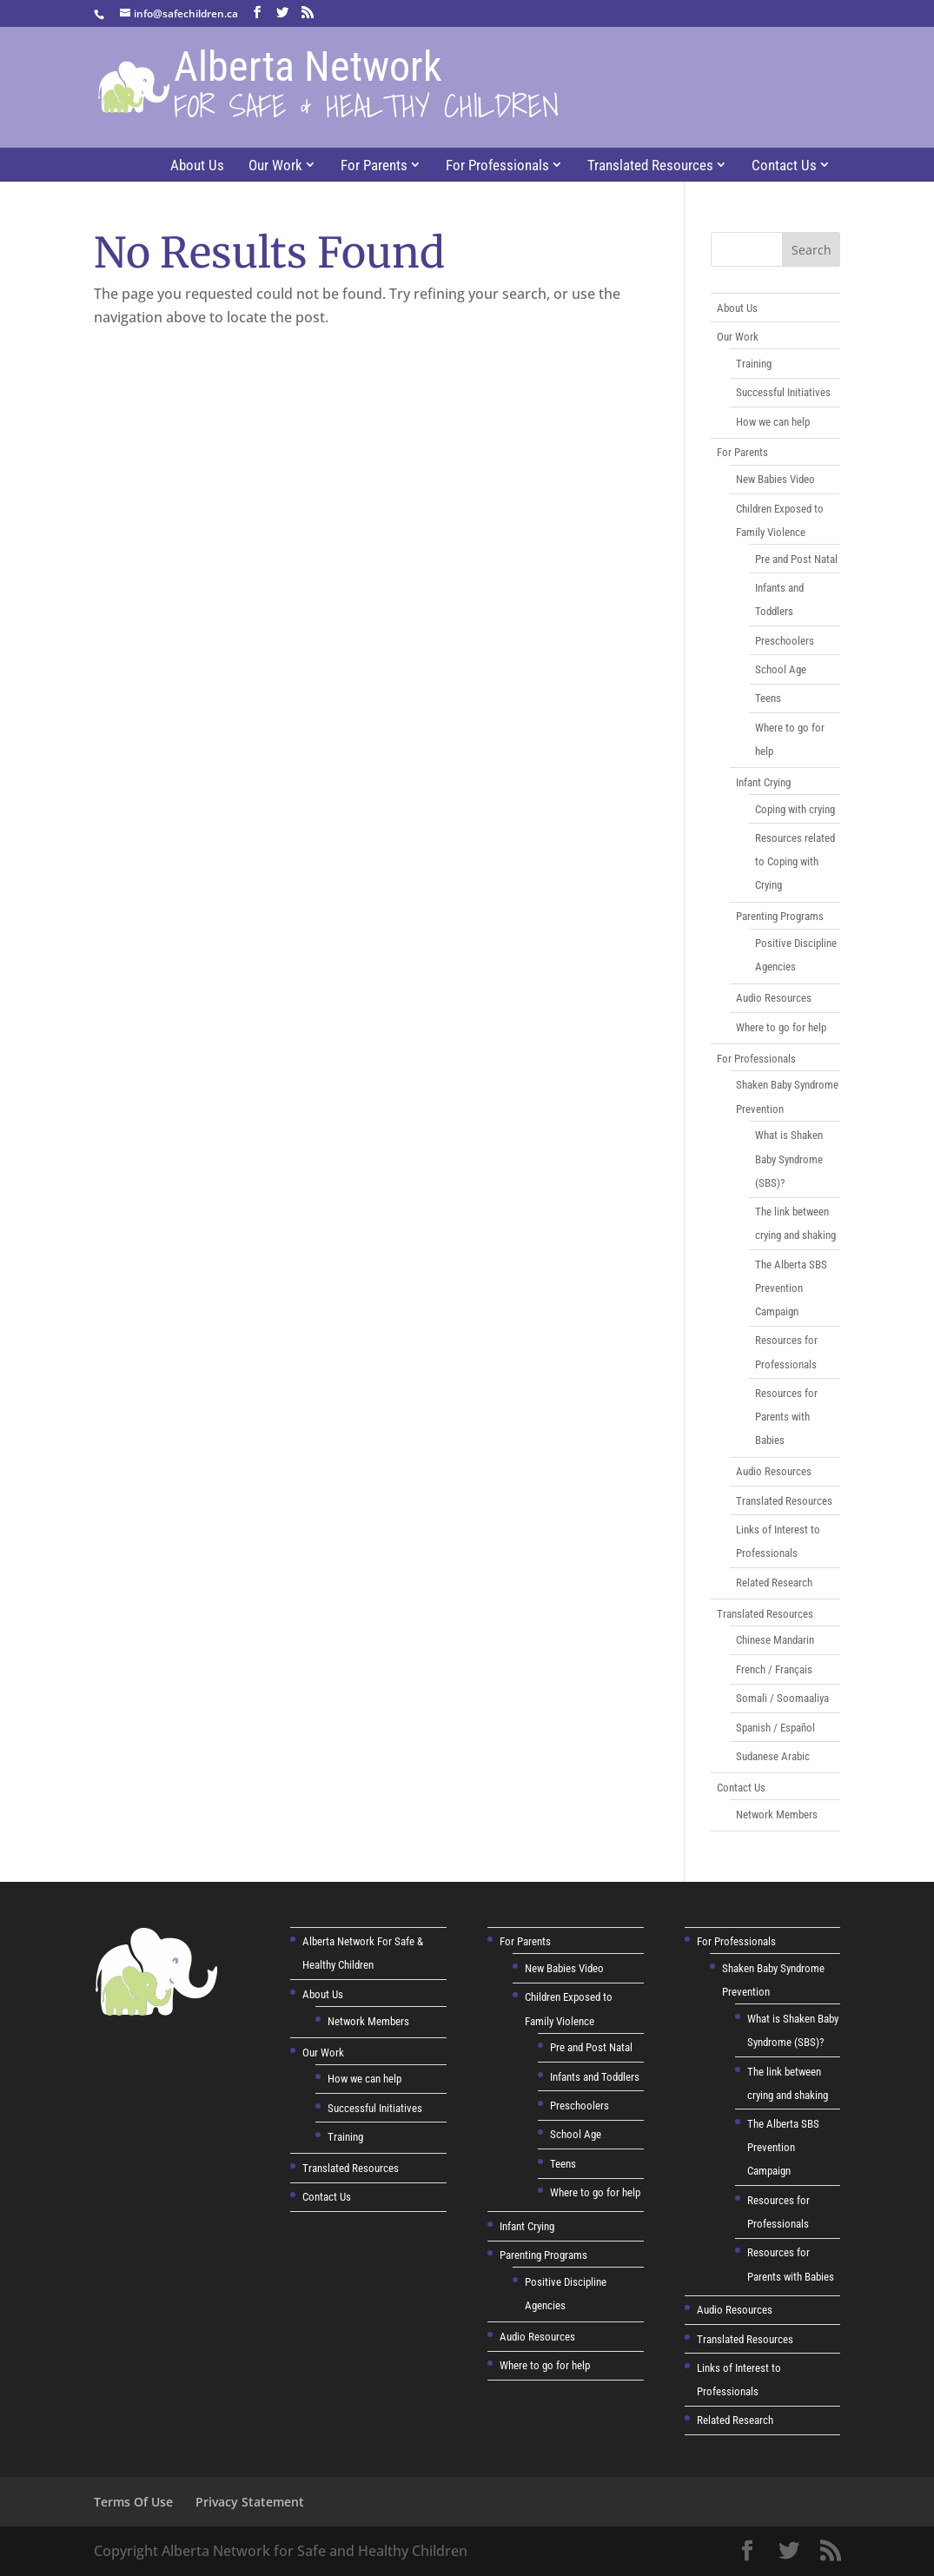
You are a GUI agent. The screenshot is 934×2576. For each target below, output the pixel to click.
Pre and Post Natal (796, 559)
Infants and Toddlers (594, 2076)
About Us (197, 165)
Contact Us (784, 165)
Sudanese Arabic (773, 1756)
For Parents (374, 165)
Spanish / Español (775, 1727)
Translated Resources (650, 165)
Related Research (774, 1582)
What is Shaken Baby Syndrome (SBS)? (789, 1159)
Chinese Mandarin (775, 1639)
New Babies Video (775, 479)
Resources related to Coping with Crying (795, 861)
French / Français (774, 1669)
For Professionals (497, 165)
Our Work (275, 165)
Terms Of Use (133, 2501)
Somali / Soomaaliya (782, 1698)
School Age (780, 669)
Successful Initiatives (783, 392)
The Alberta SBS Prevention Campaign (791, 1288)
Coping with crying (795, 809)
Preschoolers (784, 640)
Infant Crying (763, 782)
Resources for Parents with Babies (786, 1417)
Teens (768, 698)
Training (754, 363)
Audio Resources (773, 997)
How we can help (773, 421)
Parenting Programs (780, 916)
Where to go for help (781, 1027)
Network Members (777, 1814)
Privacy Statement (249, 2501)
